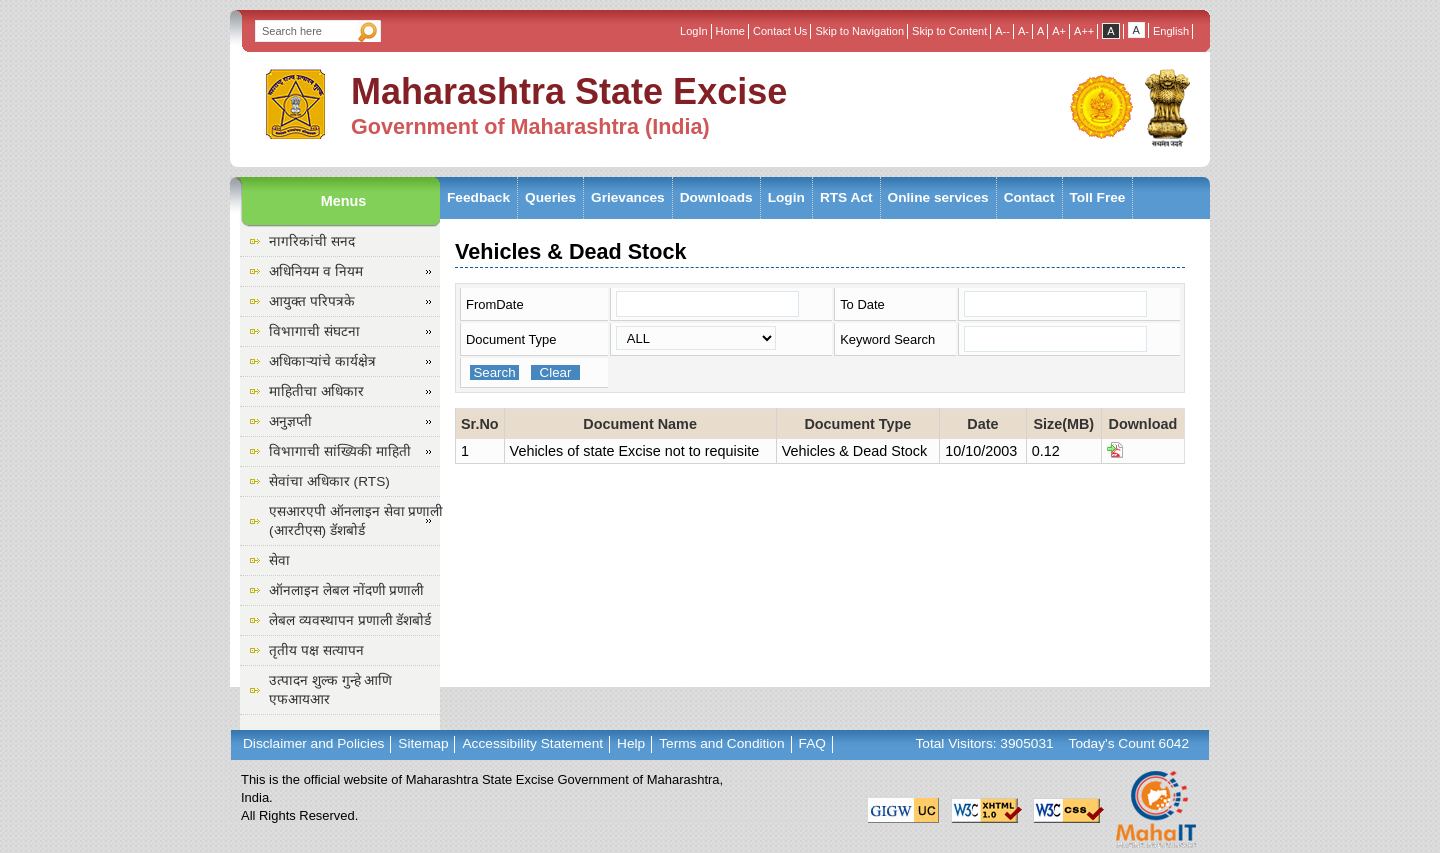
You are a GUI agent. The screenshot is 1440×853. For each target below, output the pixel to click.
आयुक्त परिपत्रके (312, 301)
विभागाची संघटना (314, 331)
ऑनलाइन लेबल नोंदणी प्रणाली (346, 590)
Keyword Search (887, 339)
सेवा (279, 560)
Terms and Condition (721, 743)
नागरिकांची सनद (312, 241)
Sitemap (423, 743)
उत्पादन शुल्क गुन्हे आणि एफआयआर (330, 690)
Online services (938, 197)
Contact (1029, 197)
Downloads (716, 197)
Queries (550, 197)
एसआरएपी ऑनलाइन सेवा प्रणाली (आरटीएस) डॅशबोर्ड (356, 521)
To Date (862, 304)
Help (631, 743)
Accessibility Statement (532, 743)
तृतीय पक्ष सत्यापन (316, 650)
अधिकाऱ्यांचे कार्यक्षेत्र (322, 361)
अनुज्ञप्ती (290, 421)
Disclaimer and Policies (313, 743)
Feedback (478, 197)
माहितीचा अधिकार (316, 391)
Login (786, 197)
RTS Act (846, 197)
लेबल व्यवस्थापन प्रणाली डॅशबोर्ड (350, 620)
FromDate (495, 304)
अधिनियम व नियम (316, 271)
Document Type (511, 339)
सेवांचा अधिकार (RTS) (329, 481)
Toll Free (1098, 197)
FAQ (812, 743)
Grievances (628, 197)
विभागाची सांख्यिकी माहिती (340, 451)
